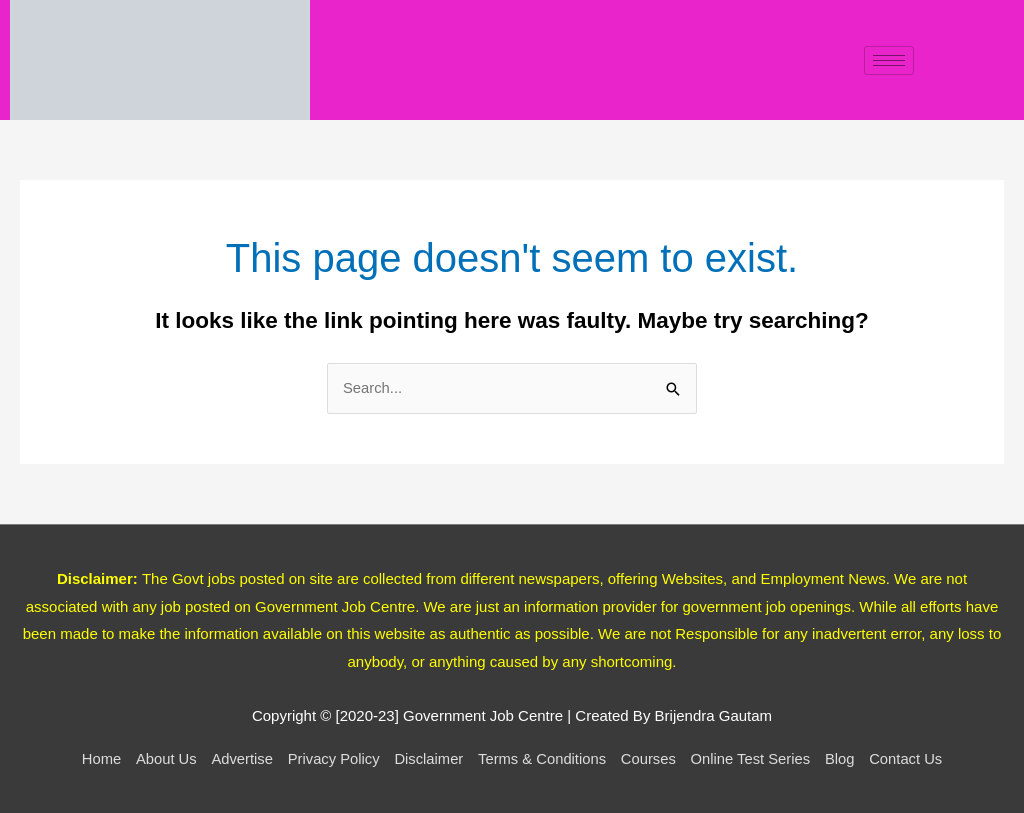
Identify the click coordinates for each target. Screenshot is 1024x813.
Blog (845, 759)
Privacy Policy (330, 759)
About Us (161, 759)
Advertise (238, 759)
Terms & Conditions (543, 759)
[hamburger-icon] (889, 60)
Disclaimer (427, 759)
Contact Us (912, 759)
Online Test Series (753, 759)
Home (95, 759)
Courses (651, 759)
